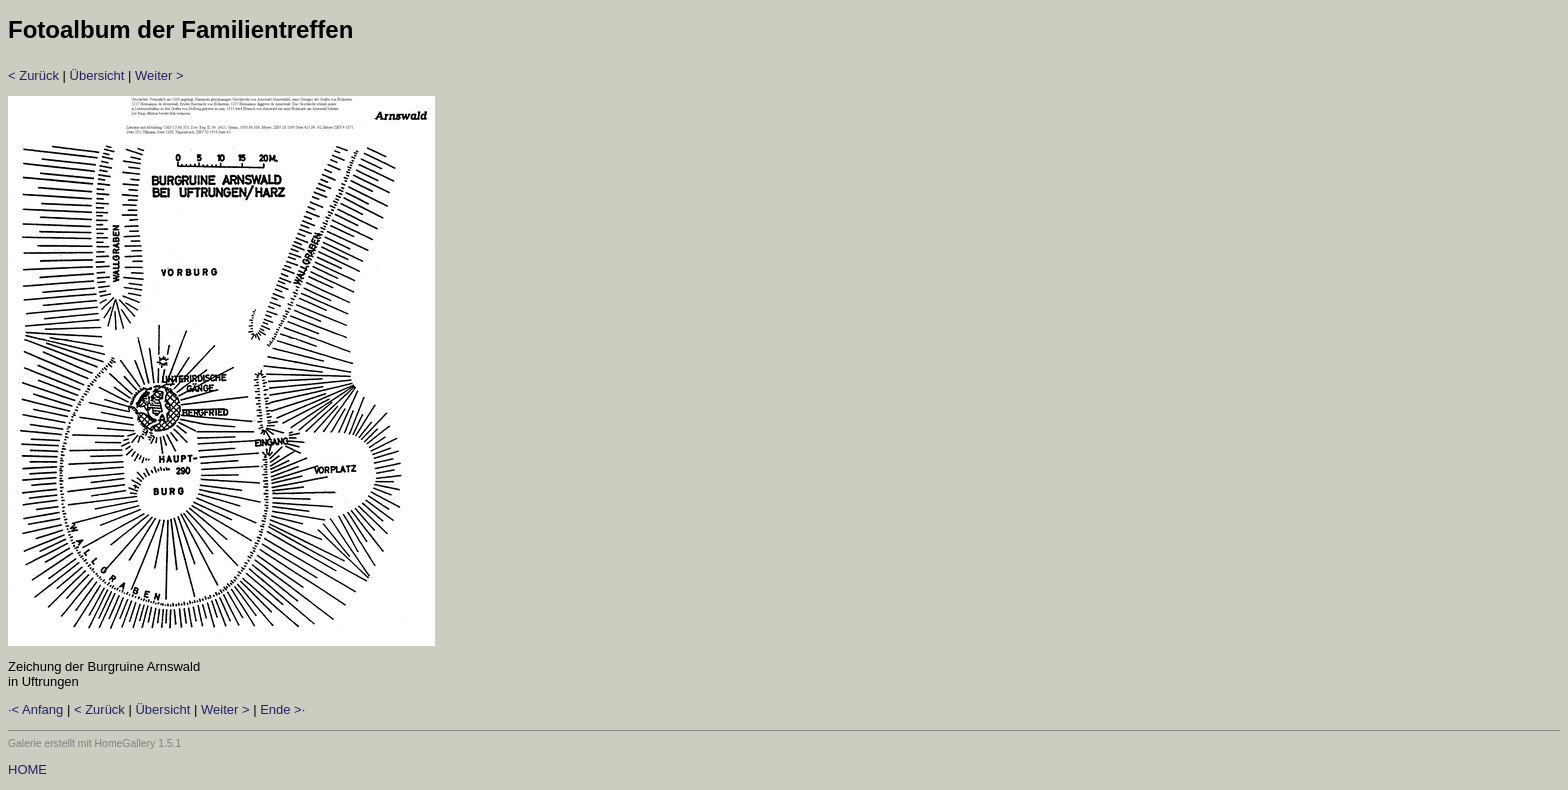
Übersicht (97, 75)
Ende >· (282, 709)
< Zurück (33, 75)
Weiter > (159, 75)
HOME (27, 769)
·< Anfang (35, 709)
